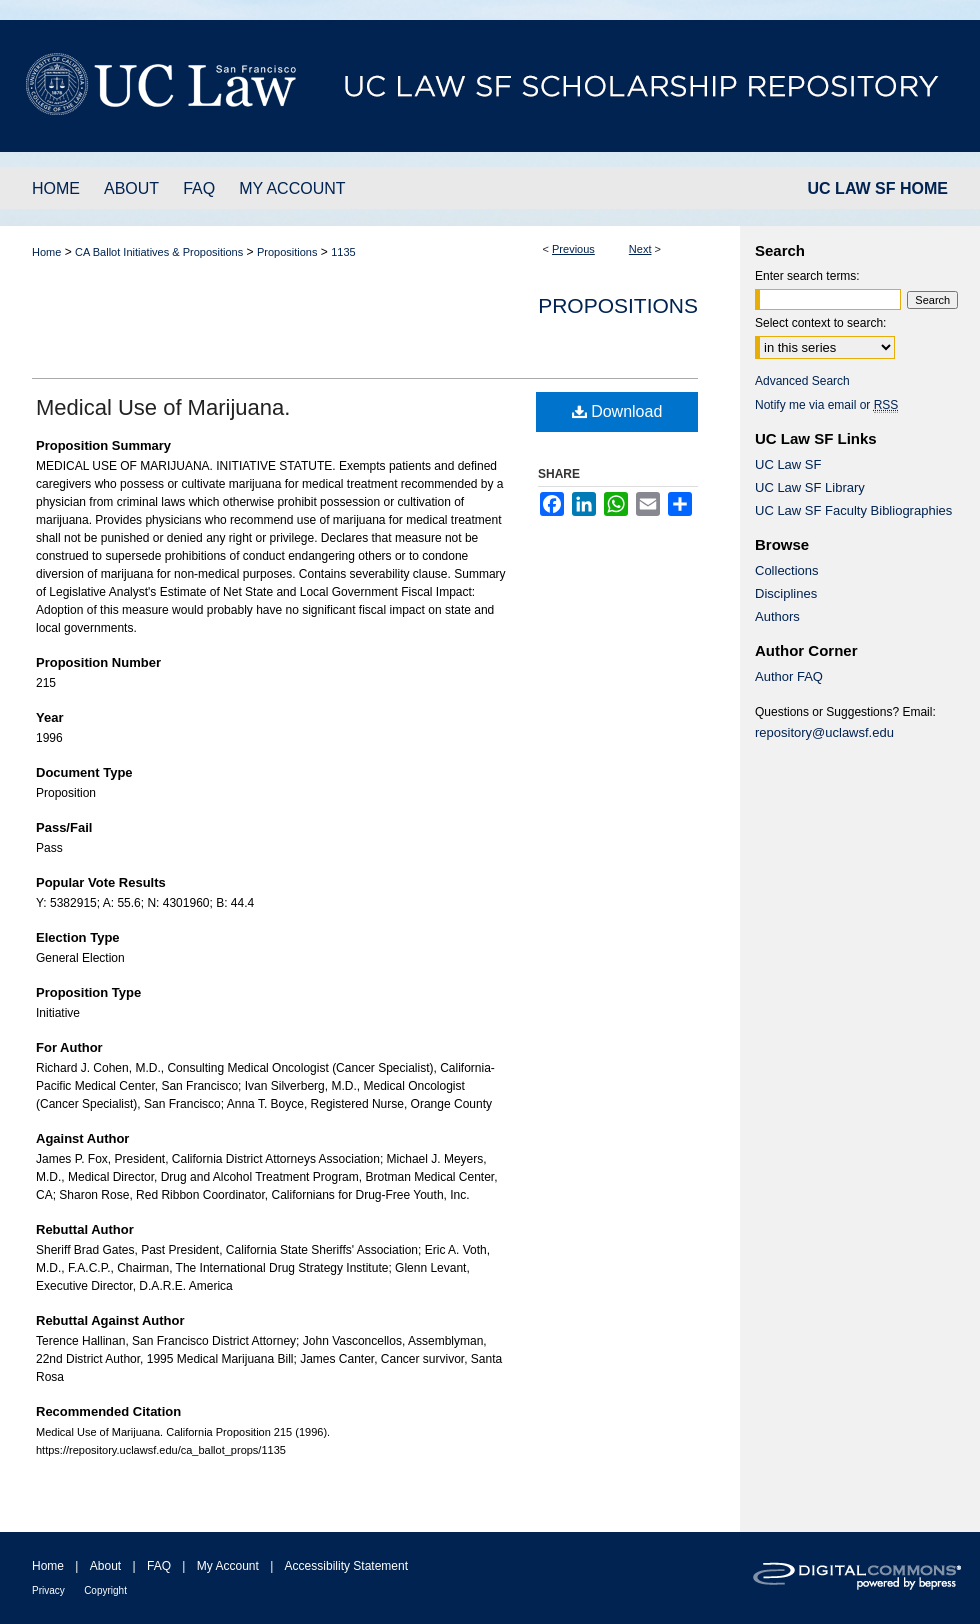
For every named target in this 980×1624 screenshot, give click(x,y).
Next (640, 249)
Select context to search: (820, 323)
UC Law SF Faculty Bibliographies (853, 510)
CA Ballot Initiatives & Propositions (159, 252)
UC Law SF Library (810, 487)
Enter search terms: (807, 276)
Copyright (105, 1590)
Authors (777, 616)
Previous (573, 249)
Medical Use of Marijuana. (163, 407)
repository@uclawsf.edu (824, 732)
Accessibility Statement (346, 1566)
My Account (228, 1566)
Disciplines (786, 593)
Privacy (48, 1590)
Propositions (287, 252)
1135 (343, 252)
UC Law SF (788, 464)
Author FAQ (789, 676)
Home (46, 252)
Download (617, 411)
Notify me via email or (826, 405)
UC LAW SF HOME (878, 188)
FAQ (159, 1566)
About (105, 1566)
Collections (787, 570)
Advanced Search (802, 381)
